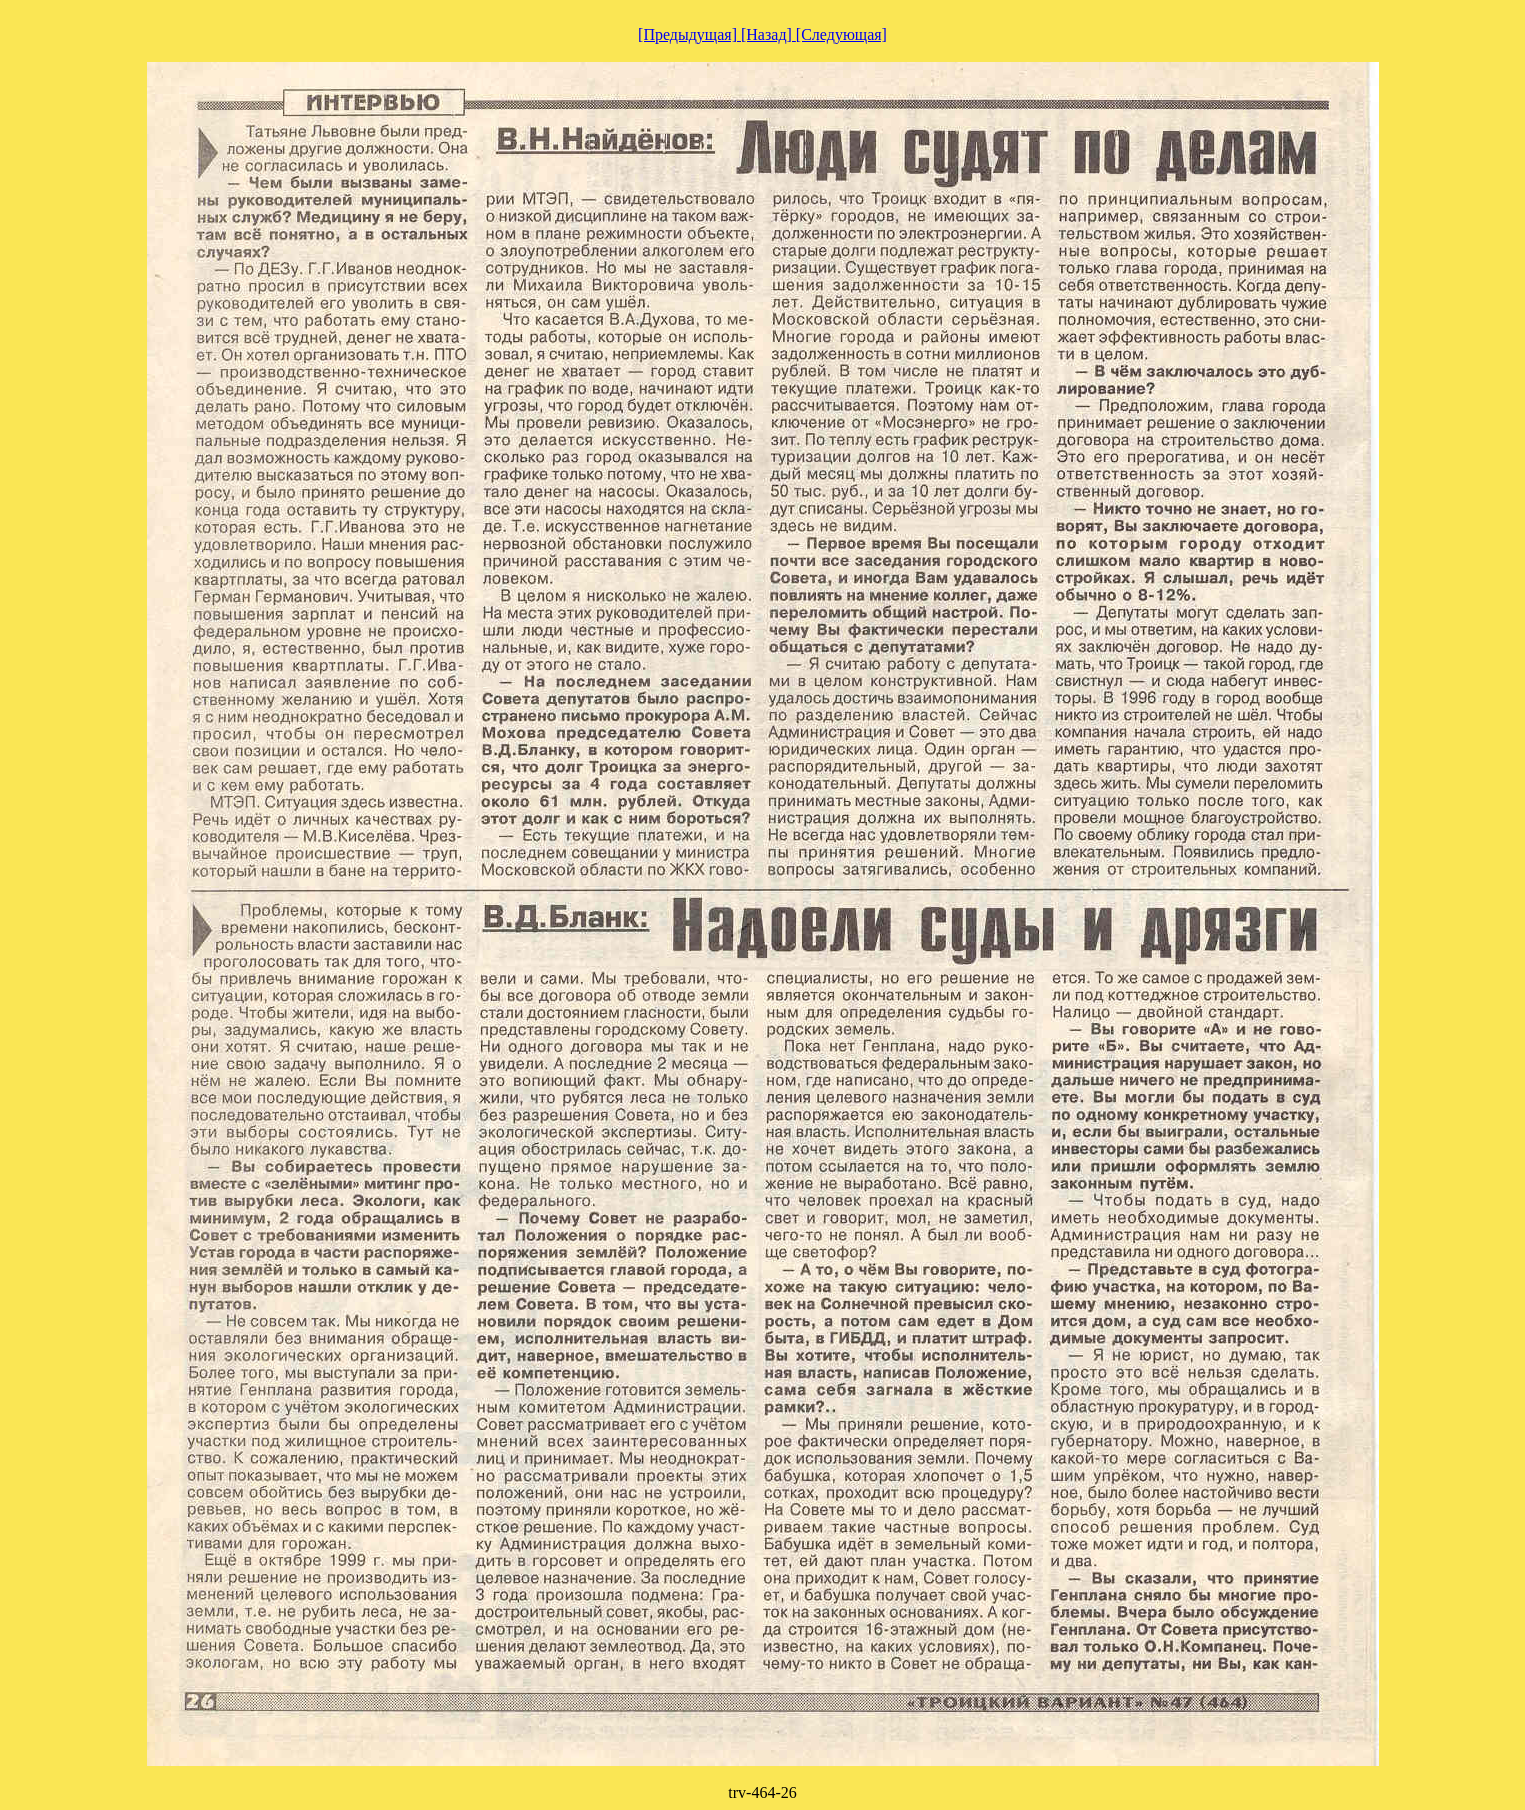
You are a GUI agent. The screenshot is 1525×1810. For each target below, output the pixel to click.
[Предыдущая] (689, 34)
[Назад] (768, 34)
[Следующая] (841, 34)
